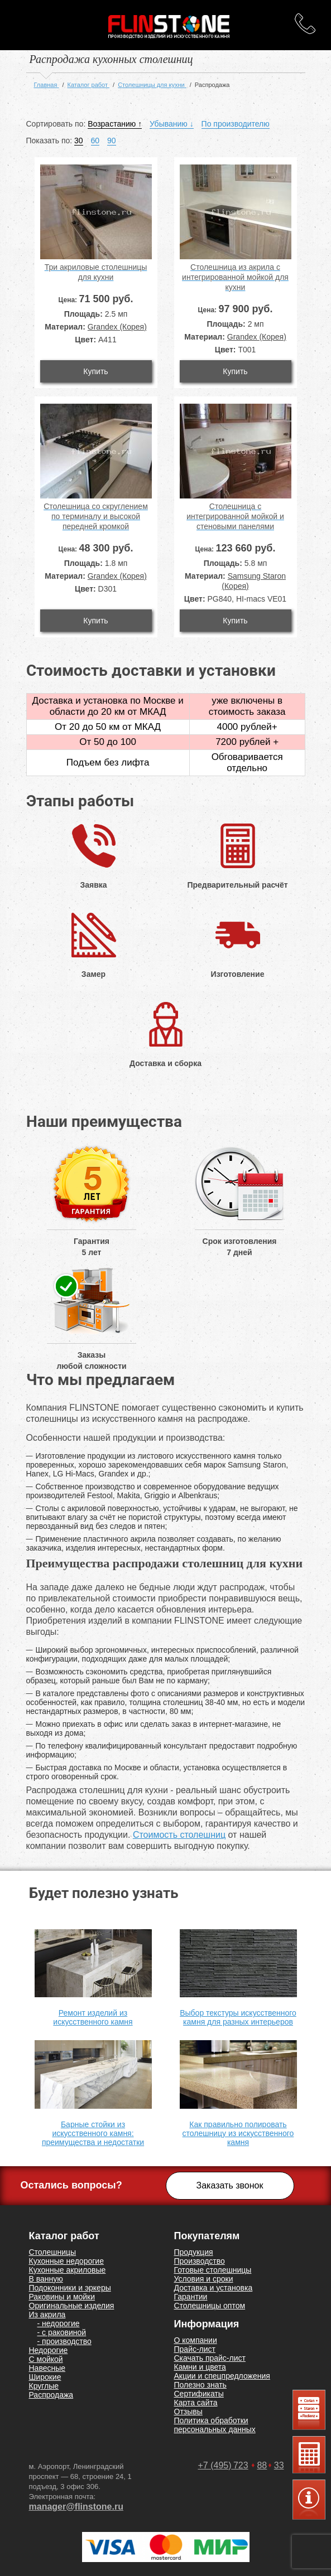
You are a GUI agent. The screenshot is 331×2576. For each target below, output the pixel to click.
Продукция (193, 2252)
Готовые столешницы (213, 2269)
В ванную (46, 2278)
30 (78, 140)
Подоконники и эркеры (70, 2287)
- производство (64, 2341)
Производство (199, 2261)
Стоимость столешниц (179, 1834)
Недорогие (48, 2350)
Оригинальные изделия (71, 2305)
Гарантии (191, 2296)
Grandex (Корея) (117, 326)
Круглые (44, 2385)
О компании (195, 2340)
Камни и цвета (200, 2366)
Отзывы (188, 2411)
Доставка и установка (213, 2287)
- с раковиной (62, 2332)
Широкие (45, 2376)
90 (111, 140)
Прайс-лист (195, 2349)
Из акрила (47, 2314)
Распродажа (51, 2394)
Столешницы (52, 2252)
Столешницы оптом (210, 2305)
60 (95, 140)
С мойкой (46, 2359)
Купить (95, 371)
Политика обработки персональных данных (215, 2425)
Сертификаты (199, 2393)
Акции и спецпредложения (222, 2375)
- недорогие (58, 2323)
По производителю (236, 123)
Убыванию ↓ (172, 123)
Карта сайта (196, 2402)
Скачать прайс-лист (210, 2358)
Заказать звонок (229, 2185)
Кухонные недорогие (66, 2261)
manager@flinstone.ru (76, 2506)
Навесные (47, 2368)
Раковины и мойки (62, 2296)
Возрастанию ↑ (115, 123)
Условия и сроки (203, 2278)
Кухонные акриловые (67, 2269)
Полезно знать (200, 2384)
